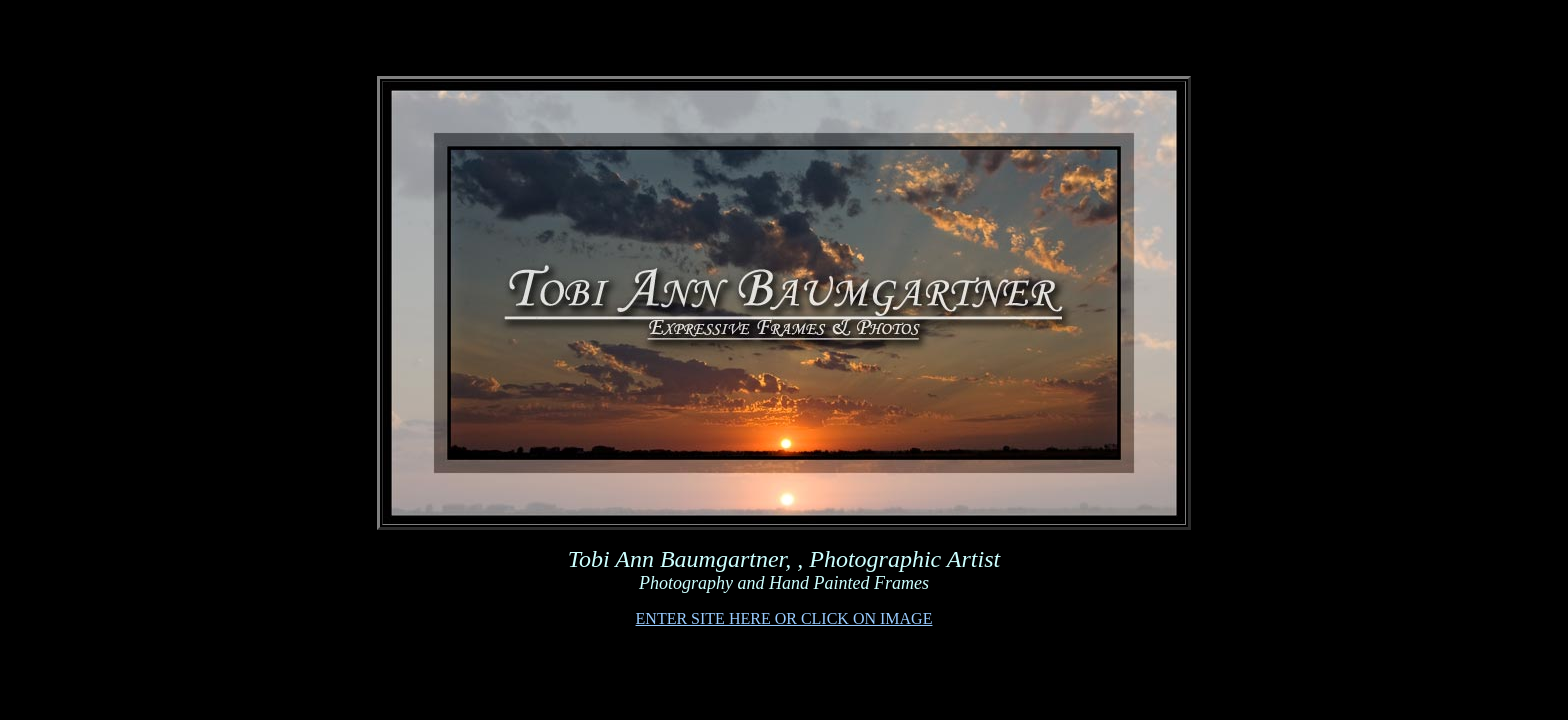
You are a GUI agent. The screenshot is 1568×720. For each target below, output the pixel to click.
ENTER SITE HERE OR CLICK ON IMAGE (784, 618)
